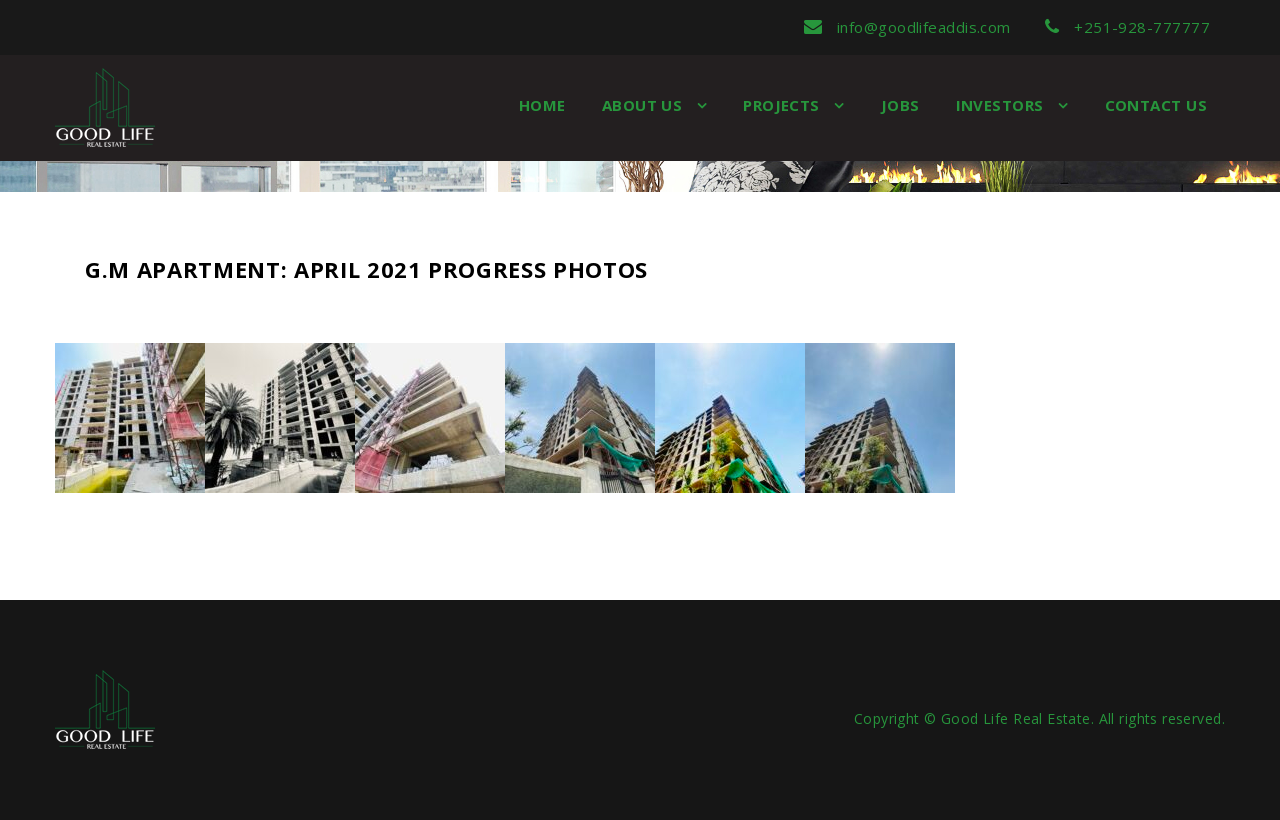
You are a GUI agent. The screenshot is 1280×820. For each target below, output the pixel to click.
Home (542, 105)
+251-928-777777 (1127, 27)
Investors (1002, 105)
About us (644, 105)
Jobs (900, 105)
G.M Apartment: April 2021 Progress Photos (366, 269)
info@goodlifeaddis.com (907, 27)
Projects (783, 105)
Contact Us (1156, 105)
